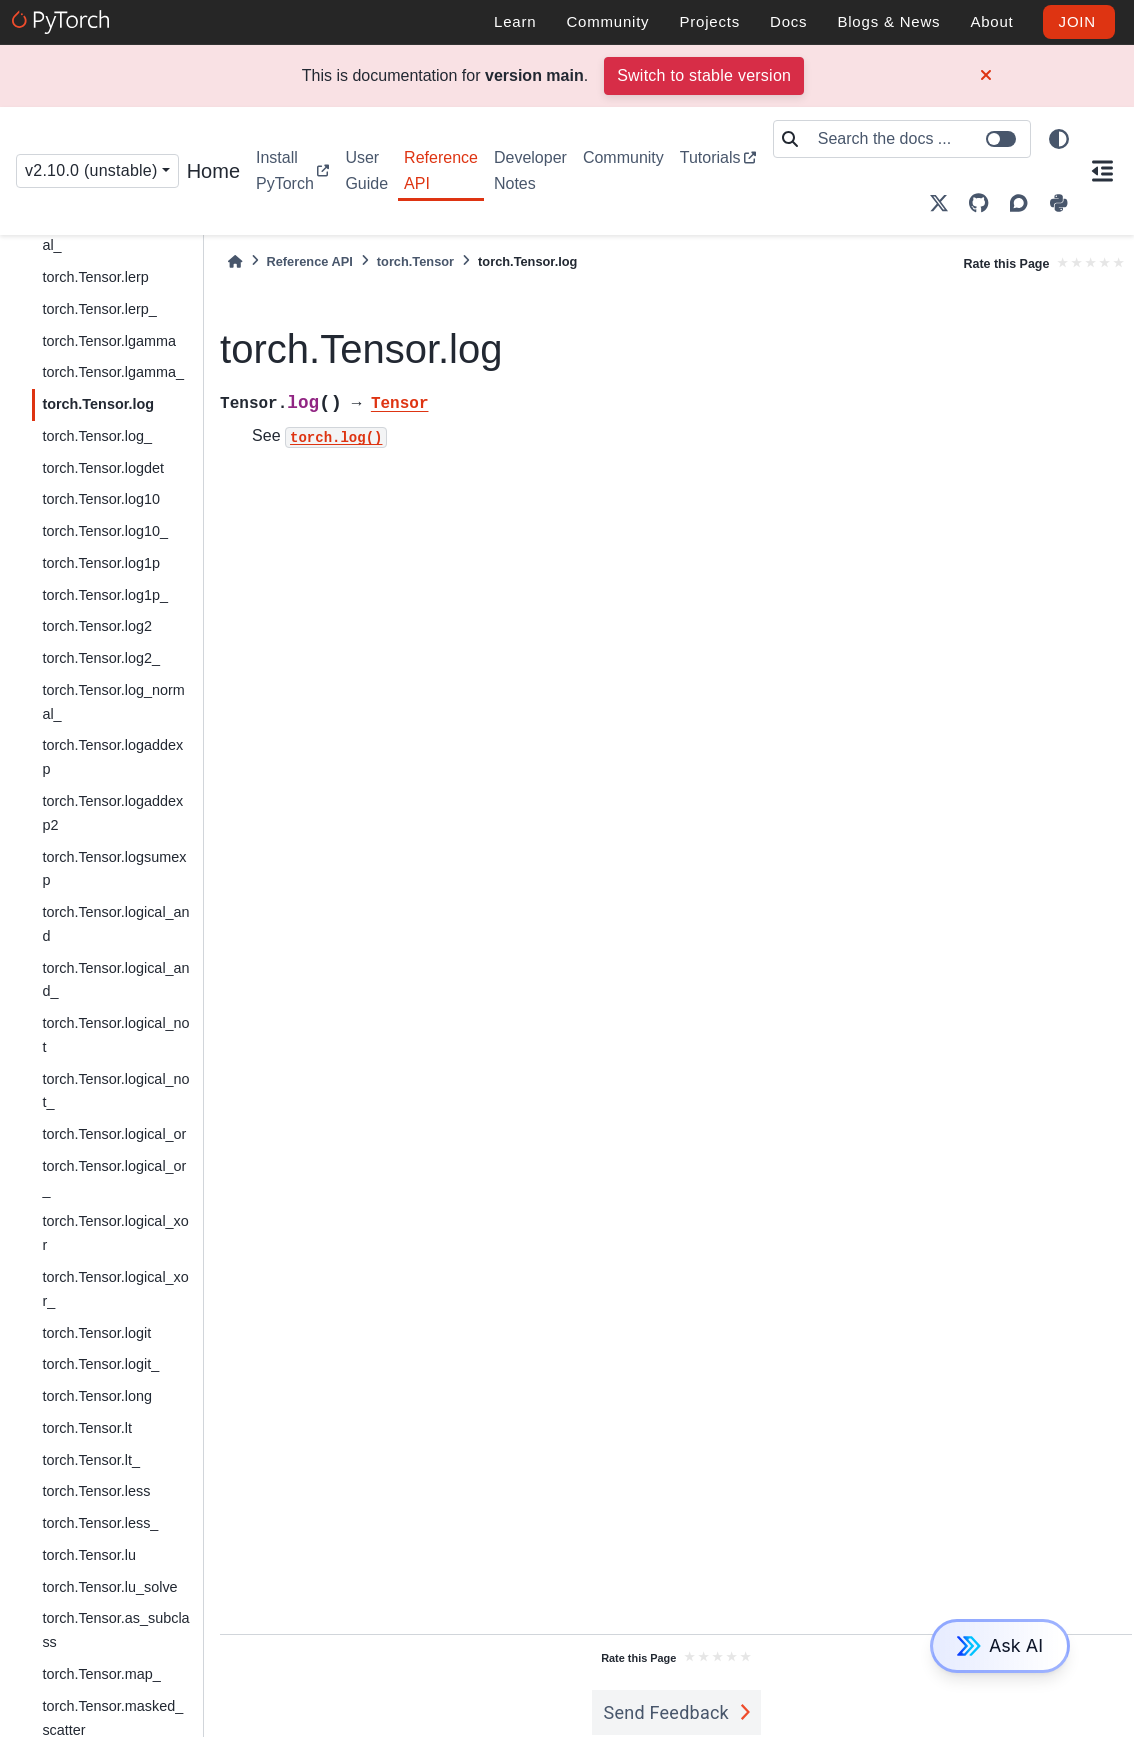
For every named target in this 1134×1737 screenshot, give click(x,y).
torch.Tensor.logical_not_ (115, 1091)
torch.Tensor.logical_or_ (114, 1178)
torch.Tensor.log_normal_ (113, 702)
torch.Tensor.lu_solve (109, 1587)
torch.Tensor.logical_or (114, 1134)
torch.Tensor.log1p (101, 563)
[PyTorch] (63, 22)
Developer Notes (530, 170)
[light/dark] (1059, 139)
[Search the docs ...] (918, 139)
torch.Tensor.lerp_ (99, 309)
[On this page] (1102, 171)
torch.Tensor (415, 261)
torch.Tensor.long (97, 1396)
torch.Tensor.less (96, 1491)
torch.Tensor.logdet (103, 468)
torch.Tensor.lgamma (109, 341)
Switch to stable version (704, 75)
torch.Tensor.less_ (100, 1523)
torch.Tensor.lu (89, 1555)
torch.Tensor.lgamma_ (113, 372)
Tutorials (710, 157)
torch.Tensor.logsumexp (114, 869)
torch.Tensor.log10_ (105, 531)
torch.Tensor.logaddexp (112, 757)
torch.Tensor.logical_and (115, 924)
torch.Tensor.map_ (101, 1674)
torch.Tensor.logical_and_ (115, 980)
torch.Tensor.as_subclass (115, 1630)
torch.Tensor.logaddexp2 (112, 813)
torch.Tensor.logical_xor (115, 1233)
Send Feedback (667, 1712)
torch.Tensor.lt (87, 1428)
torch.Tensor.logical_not (115, 1035)
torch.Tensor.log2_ (101, 658)
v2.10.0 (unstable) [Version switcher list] (91, 170)
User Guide (366, 170)
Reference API (441, 170)
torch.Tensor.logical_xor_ (115, 1289)
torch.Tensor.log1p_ (105, 595)
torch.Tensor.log (98, 404)
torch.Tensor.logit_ (100, 1364)
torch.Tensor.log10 (101, 499)
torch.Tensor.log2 (97, 626)
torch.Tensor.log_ (97, 436)
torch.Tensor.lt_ (91, 1460)
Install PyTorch (285, 170)
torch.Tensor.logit (96, 1333)
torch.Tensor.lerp (95, 277)
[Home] (235, 261)
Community (623, 157)
